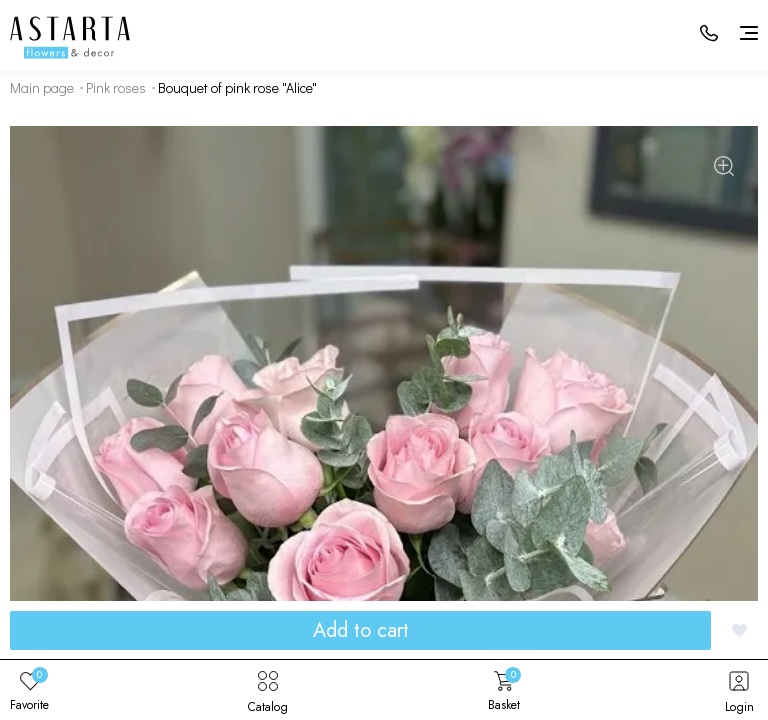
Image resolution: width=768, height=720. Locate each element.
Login (739, 690)
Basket (504, 690)
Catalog (268, 690)
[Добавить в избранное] (739, 630)
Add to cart (361, 630)
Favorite (29, 690)
